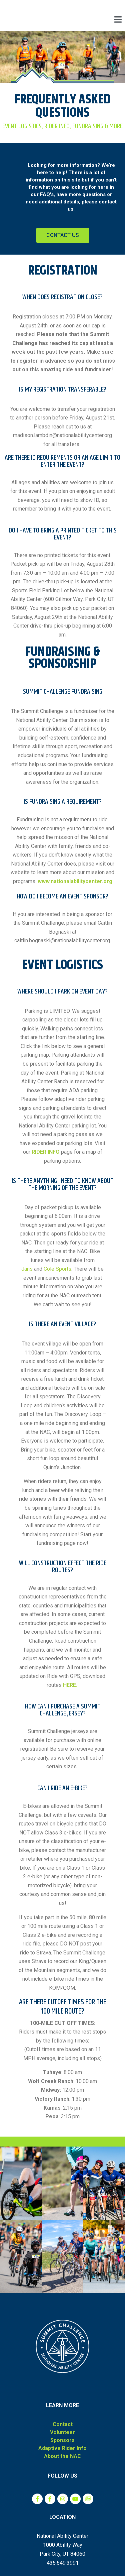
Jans (27, 1269)
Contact (63, 2424)
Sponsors (62, 2440)
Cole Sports (57, 1269)
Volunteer (62, 2432)
